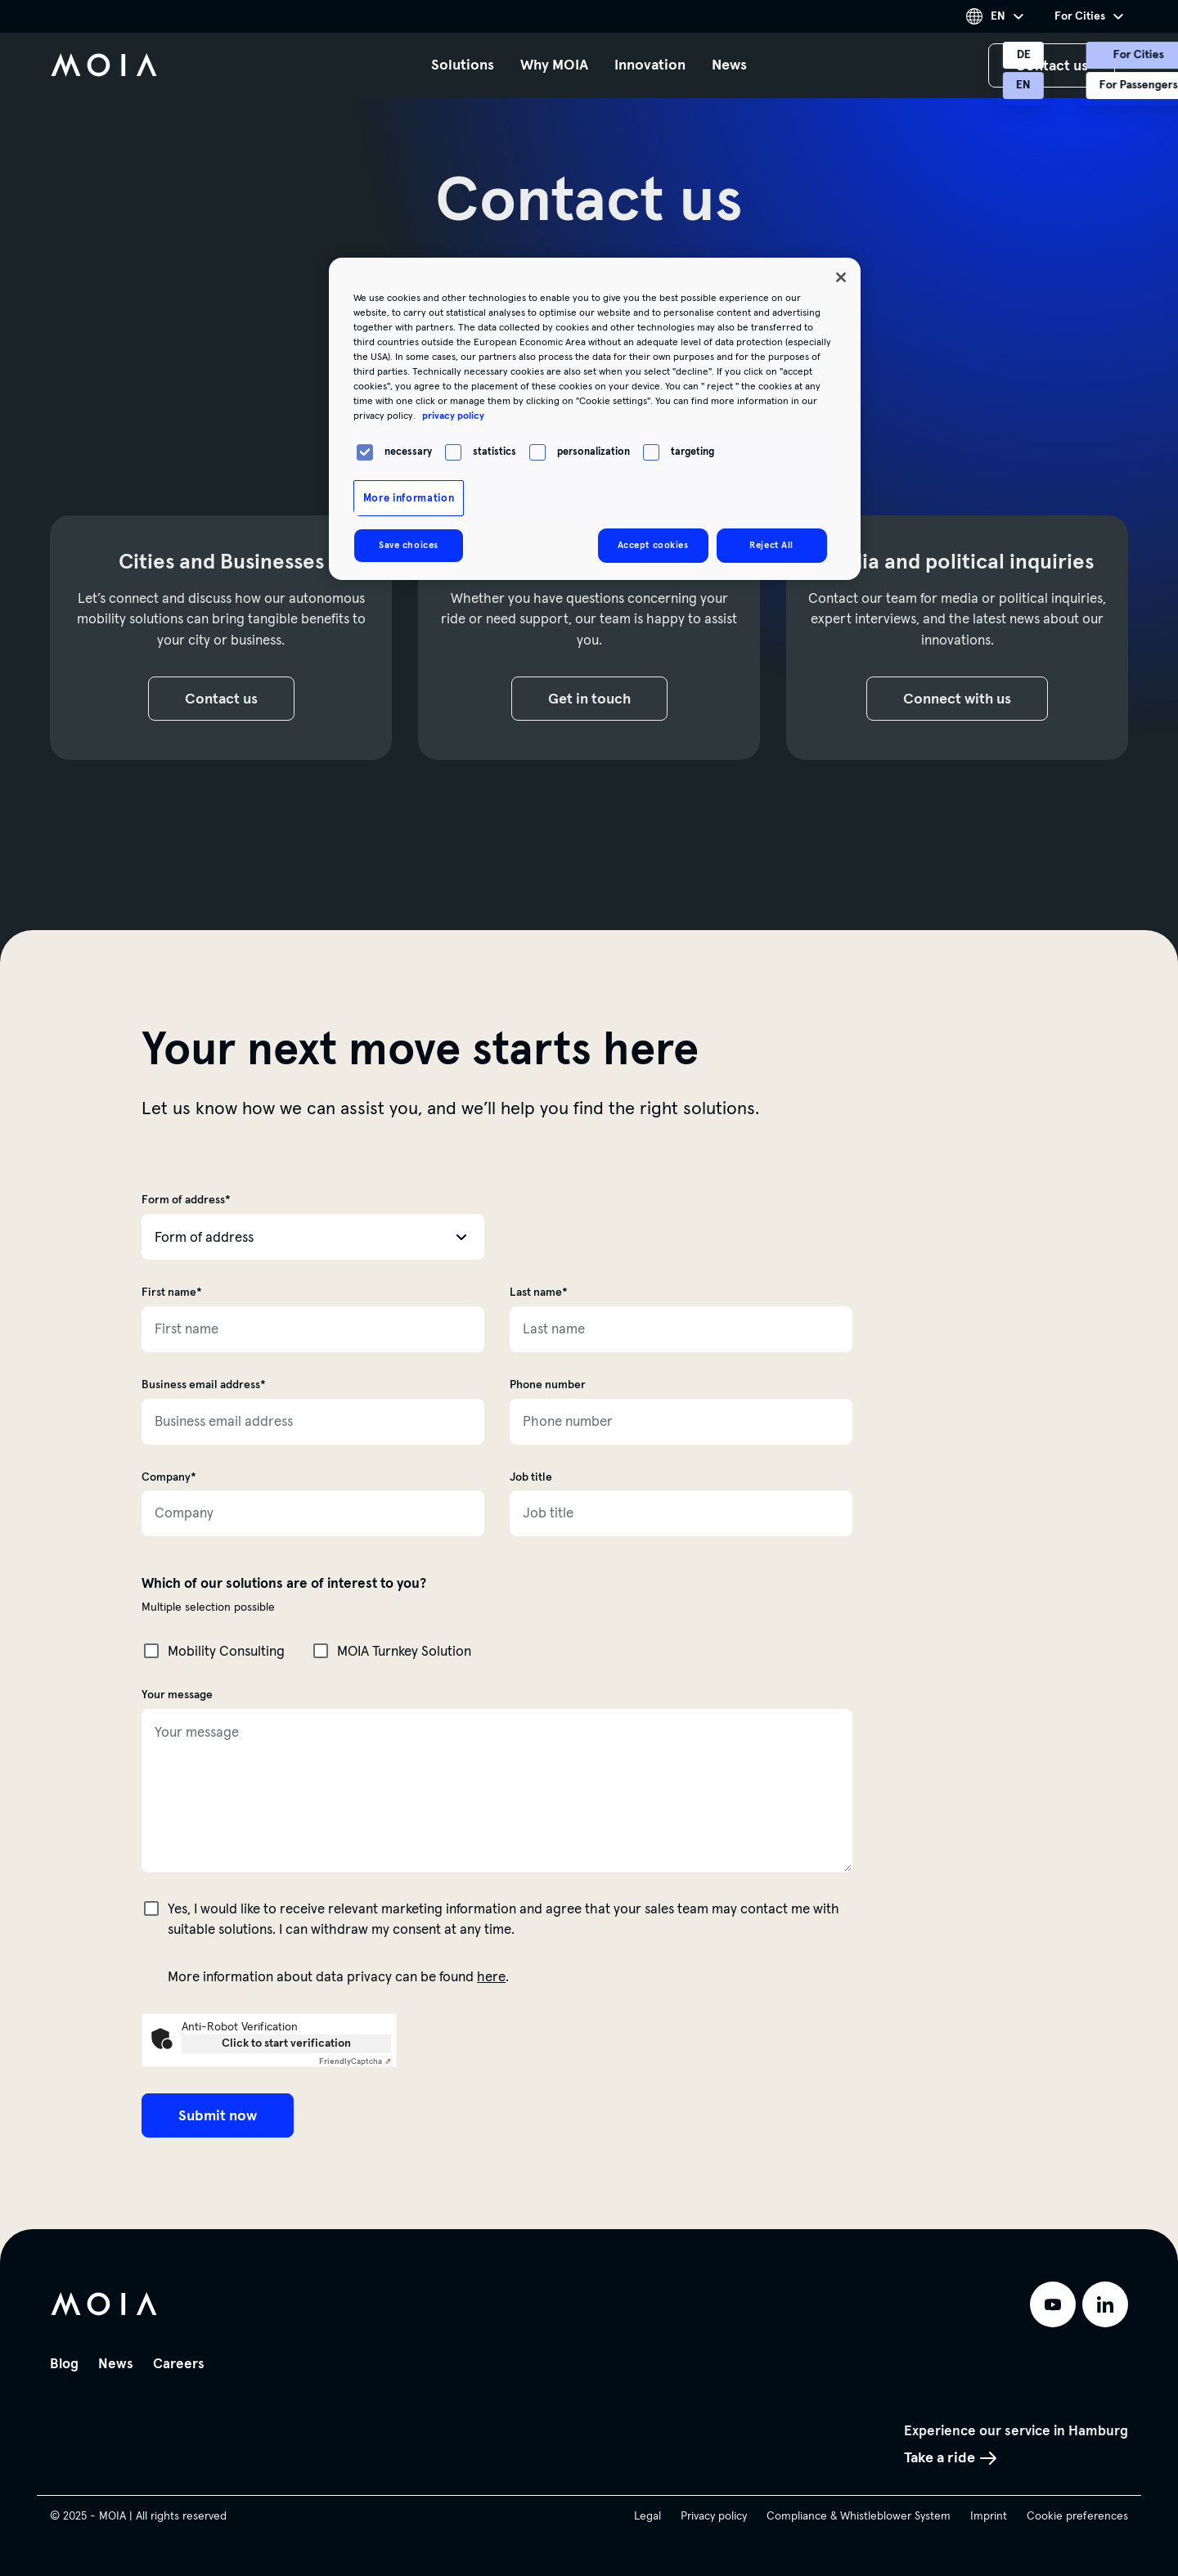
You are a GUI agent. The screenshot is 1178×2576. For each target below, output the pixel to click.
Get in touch (595, 700)
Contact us (227, 700)
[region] (595, 419)
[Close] (841, 277)
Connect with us (963, 700)
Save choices (408, 545)
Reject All (771, 545)
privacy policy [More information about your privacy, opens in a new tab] (453, 415)
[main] (589, 1114)
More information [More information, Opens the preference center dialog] (408, 498)
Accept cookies (653, 545)
